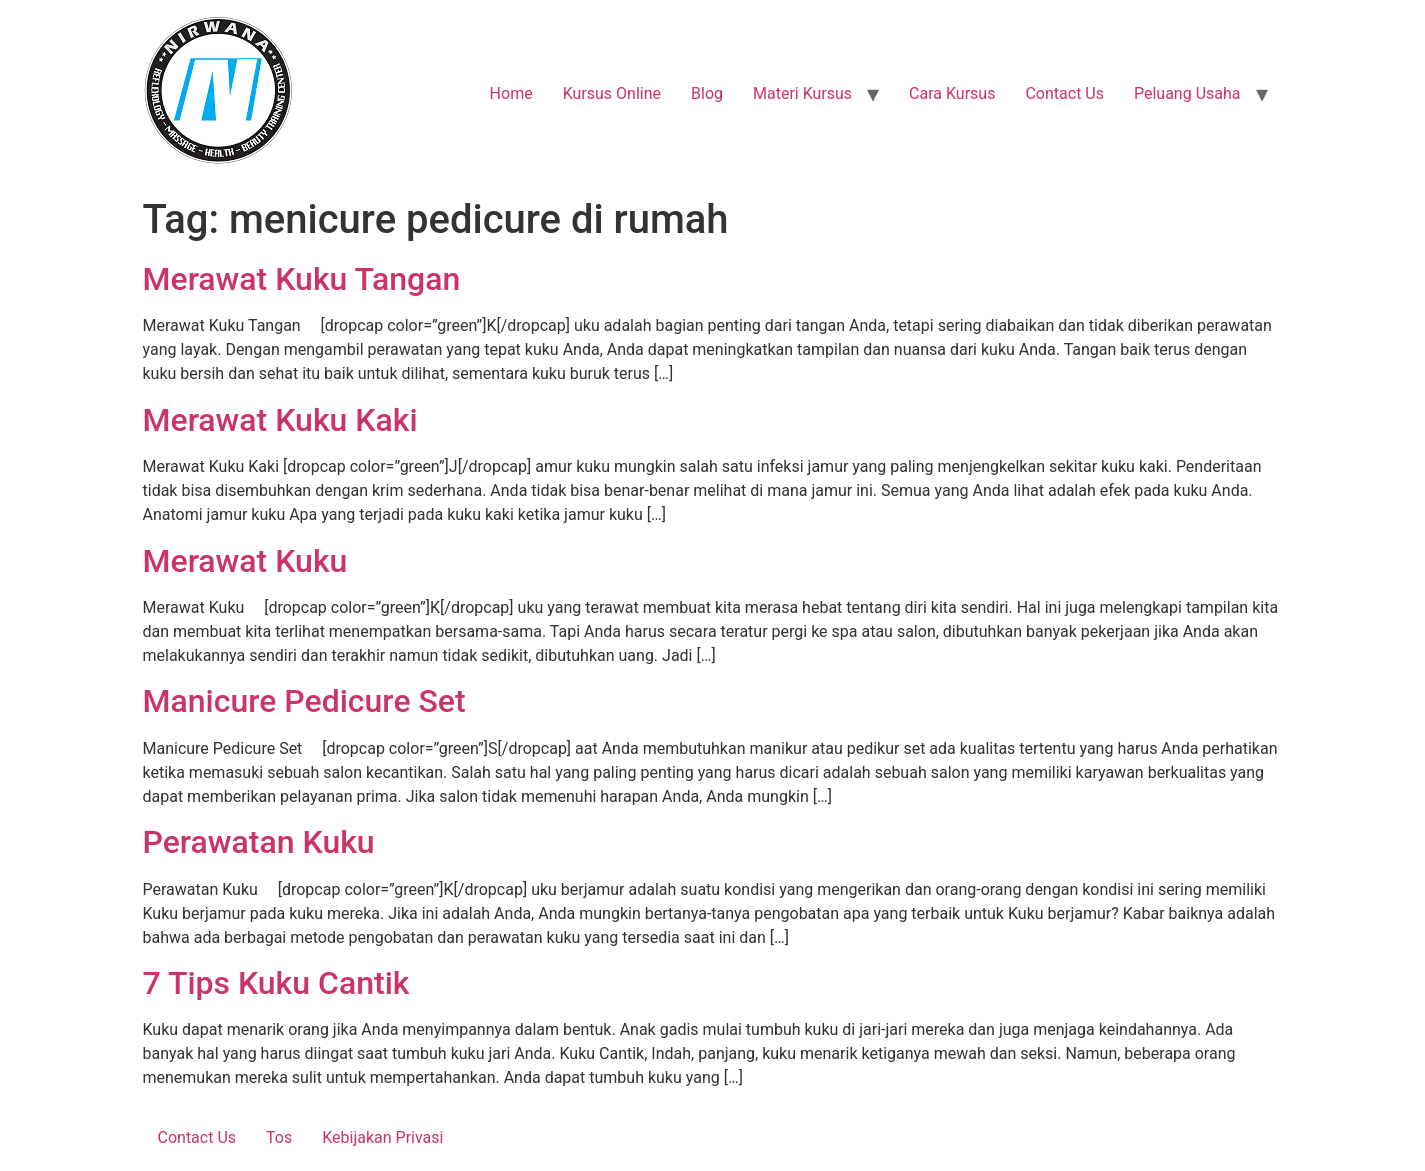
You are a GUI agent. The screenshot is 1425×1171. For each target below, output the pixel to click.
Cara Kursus (952, 93)
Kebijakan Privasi (382, 1137)
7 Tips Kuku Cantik (276, 983)
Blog (707, 93)
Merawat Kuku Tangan (302, 279)
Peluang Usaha (1187, 93)
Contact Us (1064, 93)
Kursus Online (612, 93)
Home (511, 93)
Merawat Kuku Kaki (280, 420)
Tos (279, 1137)
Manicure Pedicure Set (304, 701)
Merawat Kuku (245, 561)
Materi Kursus (802, 93)
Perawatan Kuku (259, 842)
